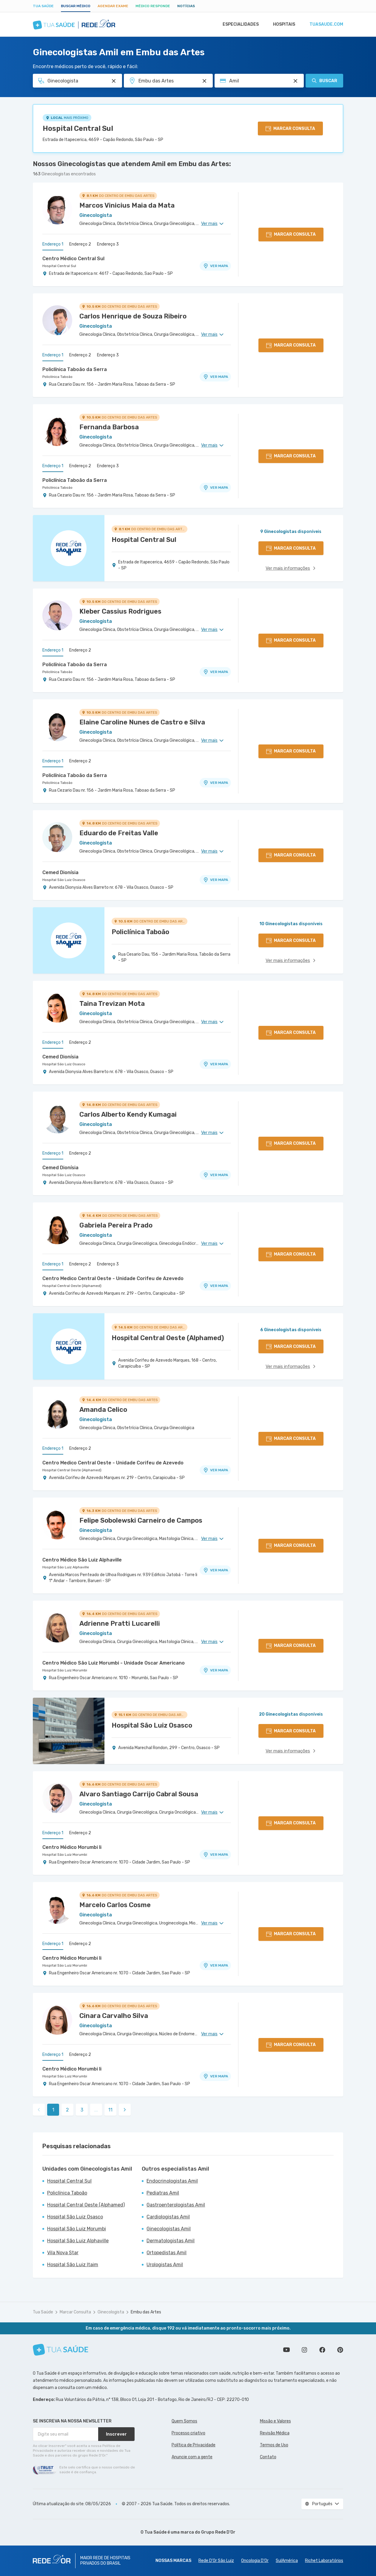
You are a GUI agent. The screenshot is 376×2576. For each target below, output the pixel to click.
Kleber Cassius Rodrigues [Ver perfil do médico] (120, 611)
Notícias (186, 6)
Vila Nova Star (62, 2252)
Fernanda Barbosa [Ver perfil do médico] (109, 427)
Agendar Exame (113, 6)
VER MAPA (215, 266)
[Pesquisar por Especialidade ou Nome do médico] (113, 81)
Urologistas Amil (165, 2264)
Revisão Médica (274, 2433)
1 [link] (53, 2110)
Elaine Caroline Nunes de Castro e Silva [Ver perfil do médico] (142, 722)
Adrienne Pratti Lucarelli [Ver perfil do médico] (119, 1623)
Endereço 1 (52, 244)
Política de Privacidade (193, 2445)
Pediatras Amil (163, 2193)
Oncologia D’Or (255, 2560)
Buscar (324, 80)
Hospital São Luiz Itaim (72, 2264)
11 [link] (110, 2110)
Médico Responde (152, 6)
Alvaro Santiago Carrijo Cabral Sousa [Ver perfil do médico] (138, 1794)
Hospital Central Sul (78, 128)
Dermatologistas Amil (171, 2241)
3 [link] (82, 2110)
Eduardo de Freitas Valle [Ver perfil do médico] (118, 833)
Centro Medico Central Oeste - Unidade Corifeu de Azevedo (113, 1278)
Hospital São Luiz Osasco (63, 880)
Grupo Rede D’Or (218, 2532)
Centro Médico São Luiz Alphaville (82, 1560)
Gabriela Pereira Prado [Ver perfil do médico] (115, 1225)
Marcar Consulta (75, 2312)
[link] (125, 2110)
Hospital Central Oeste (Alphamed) (71, 1286)
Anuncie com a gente (192, 2456)
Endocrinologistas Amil (172, 2181)
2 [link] (67, 2110)
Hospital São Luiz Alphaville (65, 1567)
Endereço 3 (108, 244)
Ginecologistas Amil (169, 2229)
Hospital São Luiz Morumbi (64, 1670)
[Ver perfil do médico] (57, 209)
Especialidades (237, 24)
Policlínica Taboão (57, 377)
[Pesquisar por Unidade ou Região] (204, 81)
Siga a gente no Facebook (322, 2350)
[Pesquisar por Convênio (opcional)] (295, 81)
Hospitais (282, 24)
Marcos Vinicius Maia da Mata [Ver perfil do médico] (127, 205)
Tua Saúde (43, 6)
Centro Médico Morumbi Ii (71, 1847)
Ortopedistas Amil (167, 2252)
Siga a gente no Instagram (304, 2350)
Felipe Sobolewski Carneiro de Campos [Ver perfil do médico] (140, 1520)
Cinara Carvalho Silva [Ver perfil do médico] (113, 2016)
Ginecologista (111, 2312)
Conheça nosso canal (286, 2350)
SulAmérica (287, 2560)
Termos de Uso (274, 2445)
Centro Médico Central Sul (73, 258)
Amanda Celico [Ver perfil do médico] (103, 1410)
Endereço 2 (80, 244)
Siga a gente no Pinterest (340, 2350)
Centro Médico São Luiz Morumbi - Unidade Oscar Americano (113, 1663)
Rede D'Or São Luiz (216, 2560)
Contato (268, 2456)
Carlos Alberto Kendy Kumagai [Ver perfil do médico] (128, 1114)
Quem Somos (184, 2421)
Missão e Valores (275, 2421)
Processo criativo (188, 2433)
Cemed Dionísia (60, 872)
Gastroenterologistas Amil (176, 2205)
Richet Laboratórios (324, 2560)
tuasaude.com (326, 24)
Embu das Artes (146, 2312)
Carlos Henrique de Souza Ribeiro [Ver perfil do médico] (133, 316)
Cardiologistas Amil (168, 2217)
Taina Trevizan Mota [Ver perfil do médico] (112, 1004)
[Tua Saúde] (60, 2350)
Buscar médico (75, 6)
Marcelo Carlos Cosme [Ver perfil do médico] (115, 1905)
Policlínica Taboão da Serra (74, 369)
